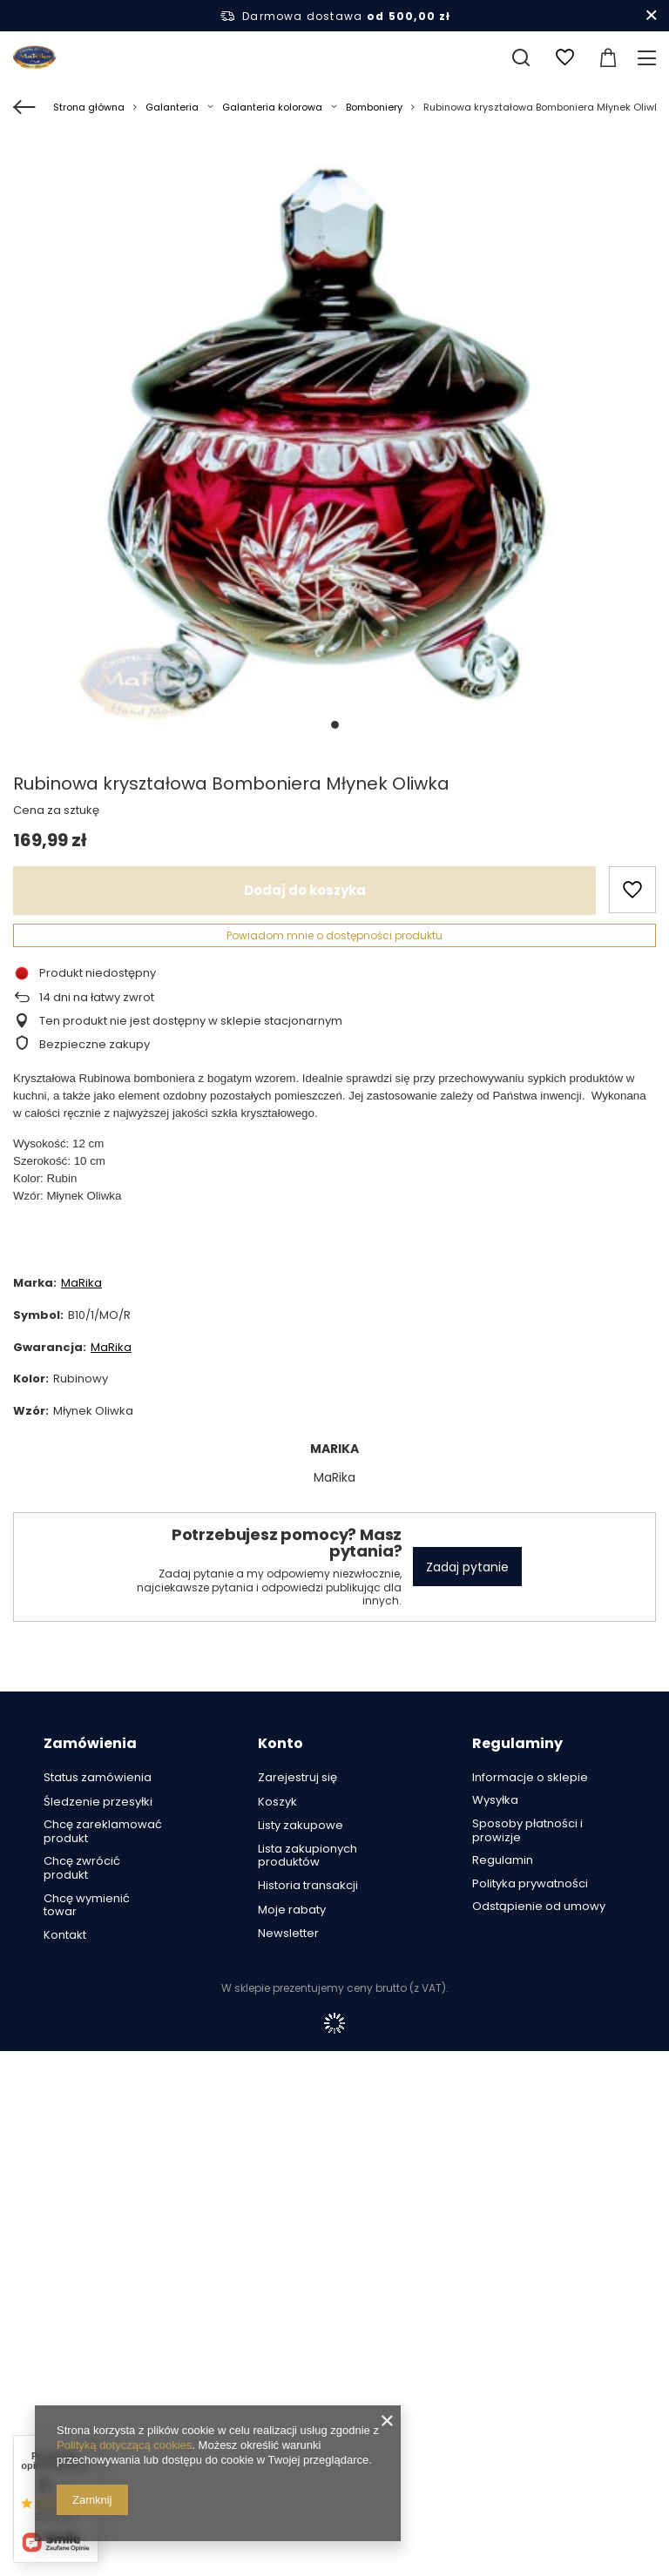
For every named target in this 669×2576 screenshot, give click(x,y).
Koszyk (277, 1802)
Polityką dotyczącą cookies (124, 2445)
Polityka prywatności (530, 1884)
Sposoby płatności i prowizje (527, 1830)
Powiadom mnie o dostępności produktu (334, 935)
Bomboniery (374, 107)
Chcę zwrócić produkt (82, 1867)
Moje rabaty (292, 1910)
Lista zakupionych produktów (307, 1855)
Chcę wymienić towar (87, 1905)
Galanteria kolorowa (272, 107)
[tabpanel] (334, 446)
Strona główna (89, 107)
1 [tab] (335, 725)
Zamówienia (90, 1744)
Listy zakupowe (300, 1826)
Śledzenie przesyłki (98, 1802)
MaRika (81, 1283)
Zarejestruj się (297, 1778)
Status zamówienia (98, 1778)
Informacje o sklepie (530, 1778)
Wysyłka (495, 1800)
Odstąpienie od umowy (538, 1907)
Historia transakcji (308, 1886)
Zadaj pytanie (467, 1567)
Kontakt (65, 1935)
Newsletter (288, 1933)
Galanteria (172, 107)
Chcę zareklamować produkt (103, 1831)
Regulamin (502, 1860)
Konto (280, 1744)
